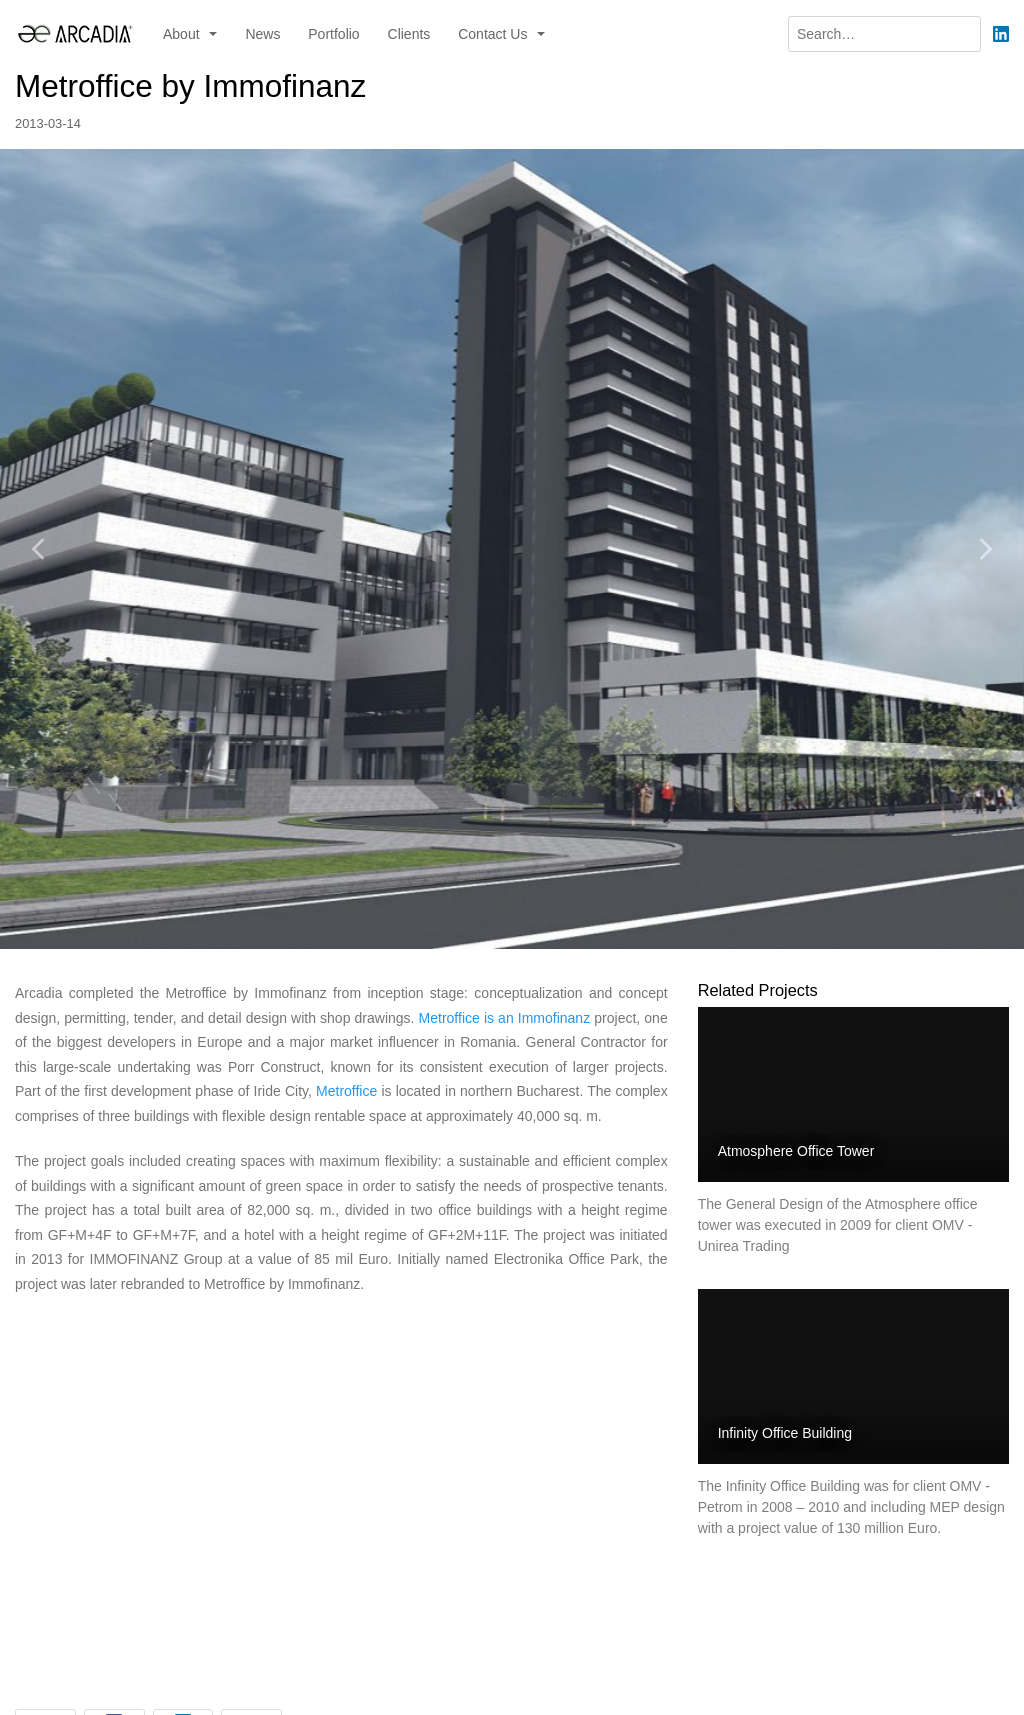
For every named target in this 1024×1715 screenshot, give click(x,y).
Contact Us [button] (494, 34)
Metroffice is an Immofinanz (505, 1018)
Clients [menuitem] (409, 34)
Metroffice (346, 1091)
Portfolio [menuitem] (333, 34)
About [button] (183, 34)
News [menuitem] (262, 34)
